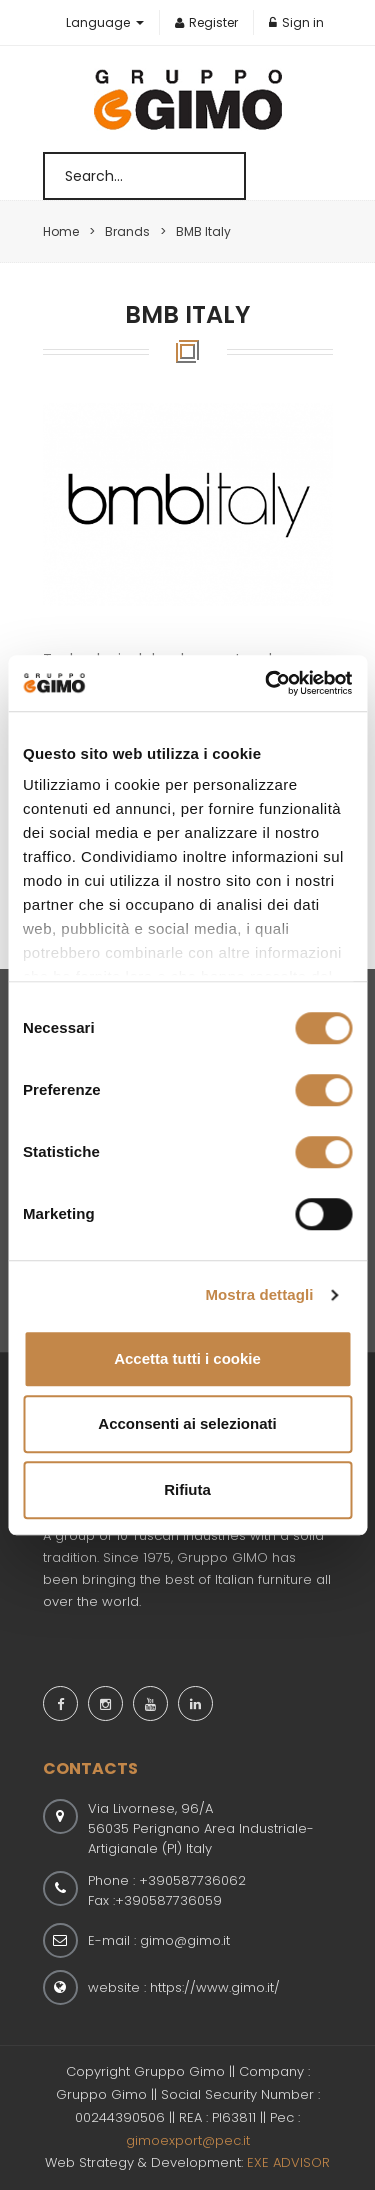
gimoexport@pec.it (188, 2140)
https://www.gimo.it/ (215, 1987)
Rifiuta (187, 1489)
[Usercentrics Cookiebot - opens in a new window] (267, 683)
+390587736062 (192, 1880)
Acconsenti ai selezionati (187, 1423)
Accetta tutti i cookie (187, 1358)
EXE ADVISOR (288, 2162)
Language (99, 22)
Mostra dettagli (259, 1294)
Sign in (296, 22)
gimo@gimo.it (185, 1940)
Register (206, 22)
